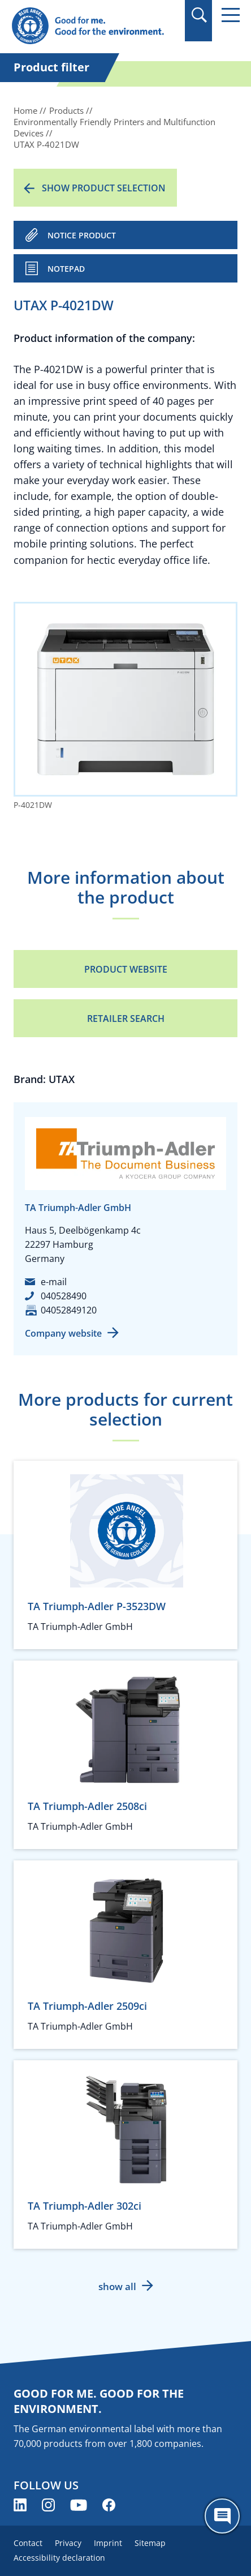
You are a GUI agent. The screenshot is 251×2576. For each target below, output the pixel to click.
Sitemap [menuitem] (150, 2543)
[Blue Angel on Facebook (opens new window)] (108, 2504)
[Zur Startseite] (91, 26)
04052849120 (69, 1310)
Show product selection (104, 188)
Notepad (66, 268)
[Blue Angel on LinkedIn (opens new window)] (20, 2504)
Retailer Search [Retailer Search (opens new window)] (126, 1018)
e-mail (54, 1282)
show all (117, 2286)
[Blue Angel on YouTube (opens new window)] (78, 2504)
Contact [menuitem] (28, 2543)
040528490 (63, 1296)
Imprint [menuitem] (108, 2543)
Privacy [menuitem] (68, 2543)
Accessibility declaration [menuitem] (59, 2557)
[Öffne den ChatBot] (222, 2516)
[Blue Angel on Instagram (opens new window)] (48, 2504)
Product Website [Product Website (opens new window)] (125, 969)
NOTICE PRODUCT (81, 235)
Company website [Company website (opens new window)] (63, 1333)
